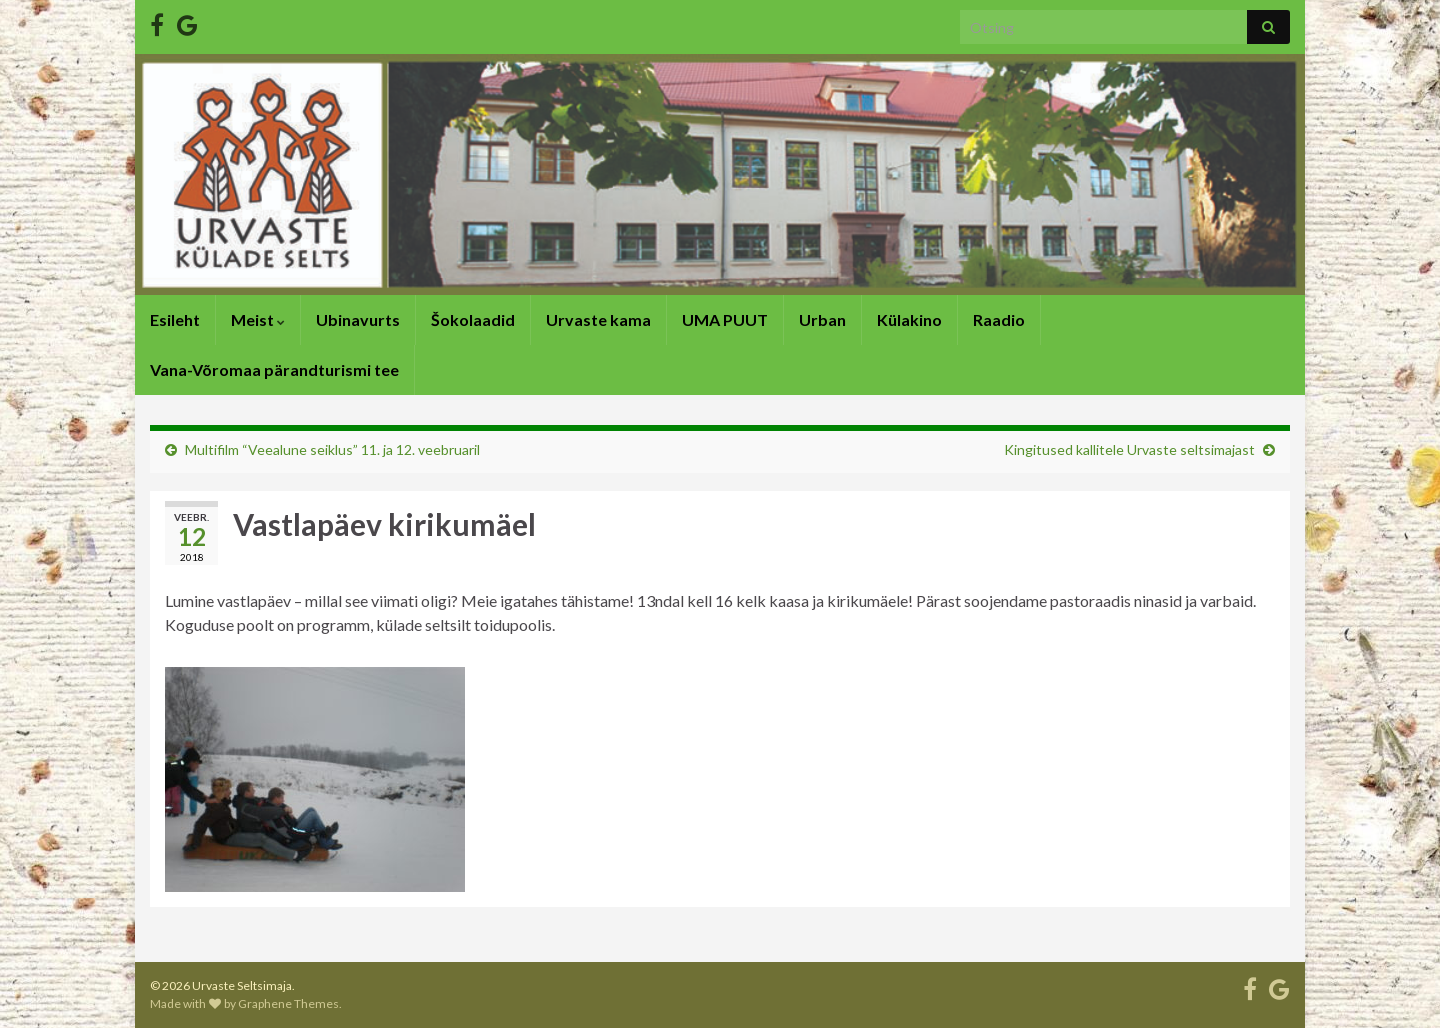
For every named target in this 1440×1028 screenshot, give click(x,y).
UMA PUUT (725, 319)
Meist (258, 319)
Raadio (999, 319)
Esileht (175, 319)
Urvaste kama (598, 319)
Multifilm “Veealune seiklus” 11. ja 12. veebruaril (332, 449)
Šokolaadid (473, 319)
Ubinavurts (358, 319)
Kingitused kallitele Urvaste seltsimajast (1129, 449)
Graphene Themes (288, 1003)
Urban (822, 319)
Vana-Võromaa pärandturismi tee (274, 369)
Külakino (909, 319)
